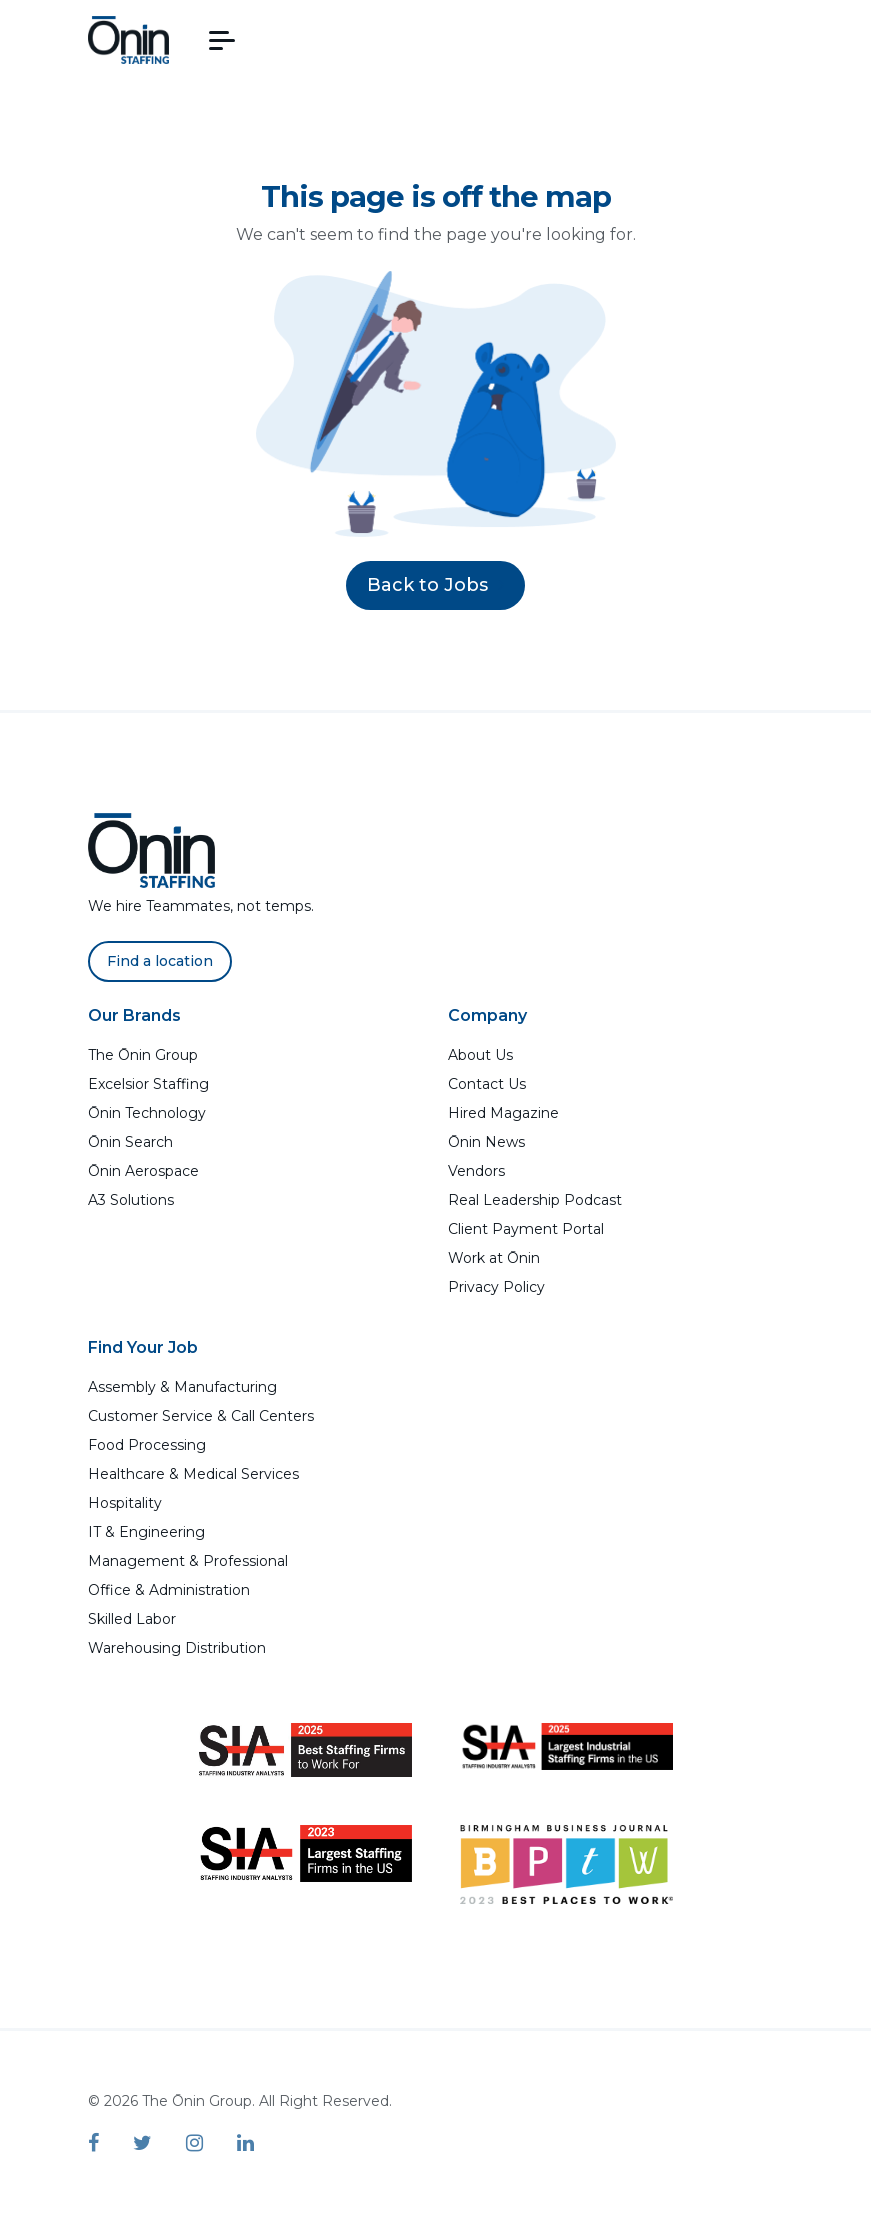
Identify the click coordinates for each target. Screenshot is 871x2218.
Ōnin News (486, 1142)
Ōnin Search (130, 1142)
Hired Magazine (503, 1113)
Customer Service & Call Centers (201, 1416)
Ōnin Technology (147, 1113)
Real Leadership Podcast (535, 1200)
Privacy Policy (496, 1287)
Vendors (476, 1171)
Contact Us (487, 1084)
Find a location (160, 961)
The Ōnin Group (143, 1055)
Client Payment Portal (526, 1229)
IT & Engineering (146, 1532)
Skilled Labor (132, 1619)
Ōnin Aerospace (143, 1171)
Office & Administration (169, 1590)
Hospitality (125, 1503)
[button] (222, 40)
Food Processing (147, 1445)
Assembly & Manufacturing (182, 1387)
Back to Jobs (435, 585)
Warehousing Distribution (177, 1648)
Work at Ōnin (494, 1258)
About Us (480, 1055)
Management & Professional (188, 1561)
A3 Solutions (131, 1200)
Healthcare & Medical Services (193, 1474)
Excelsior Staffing (148, 1084)
